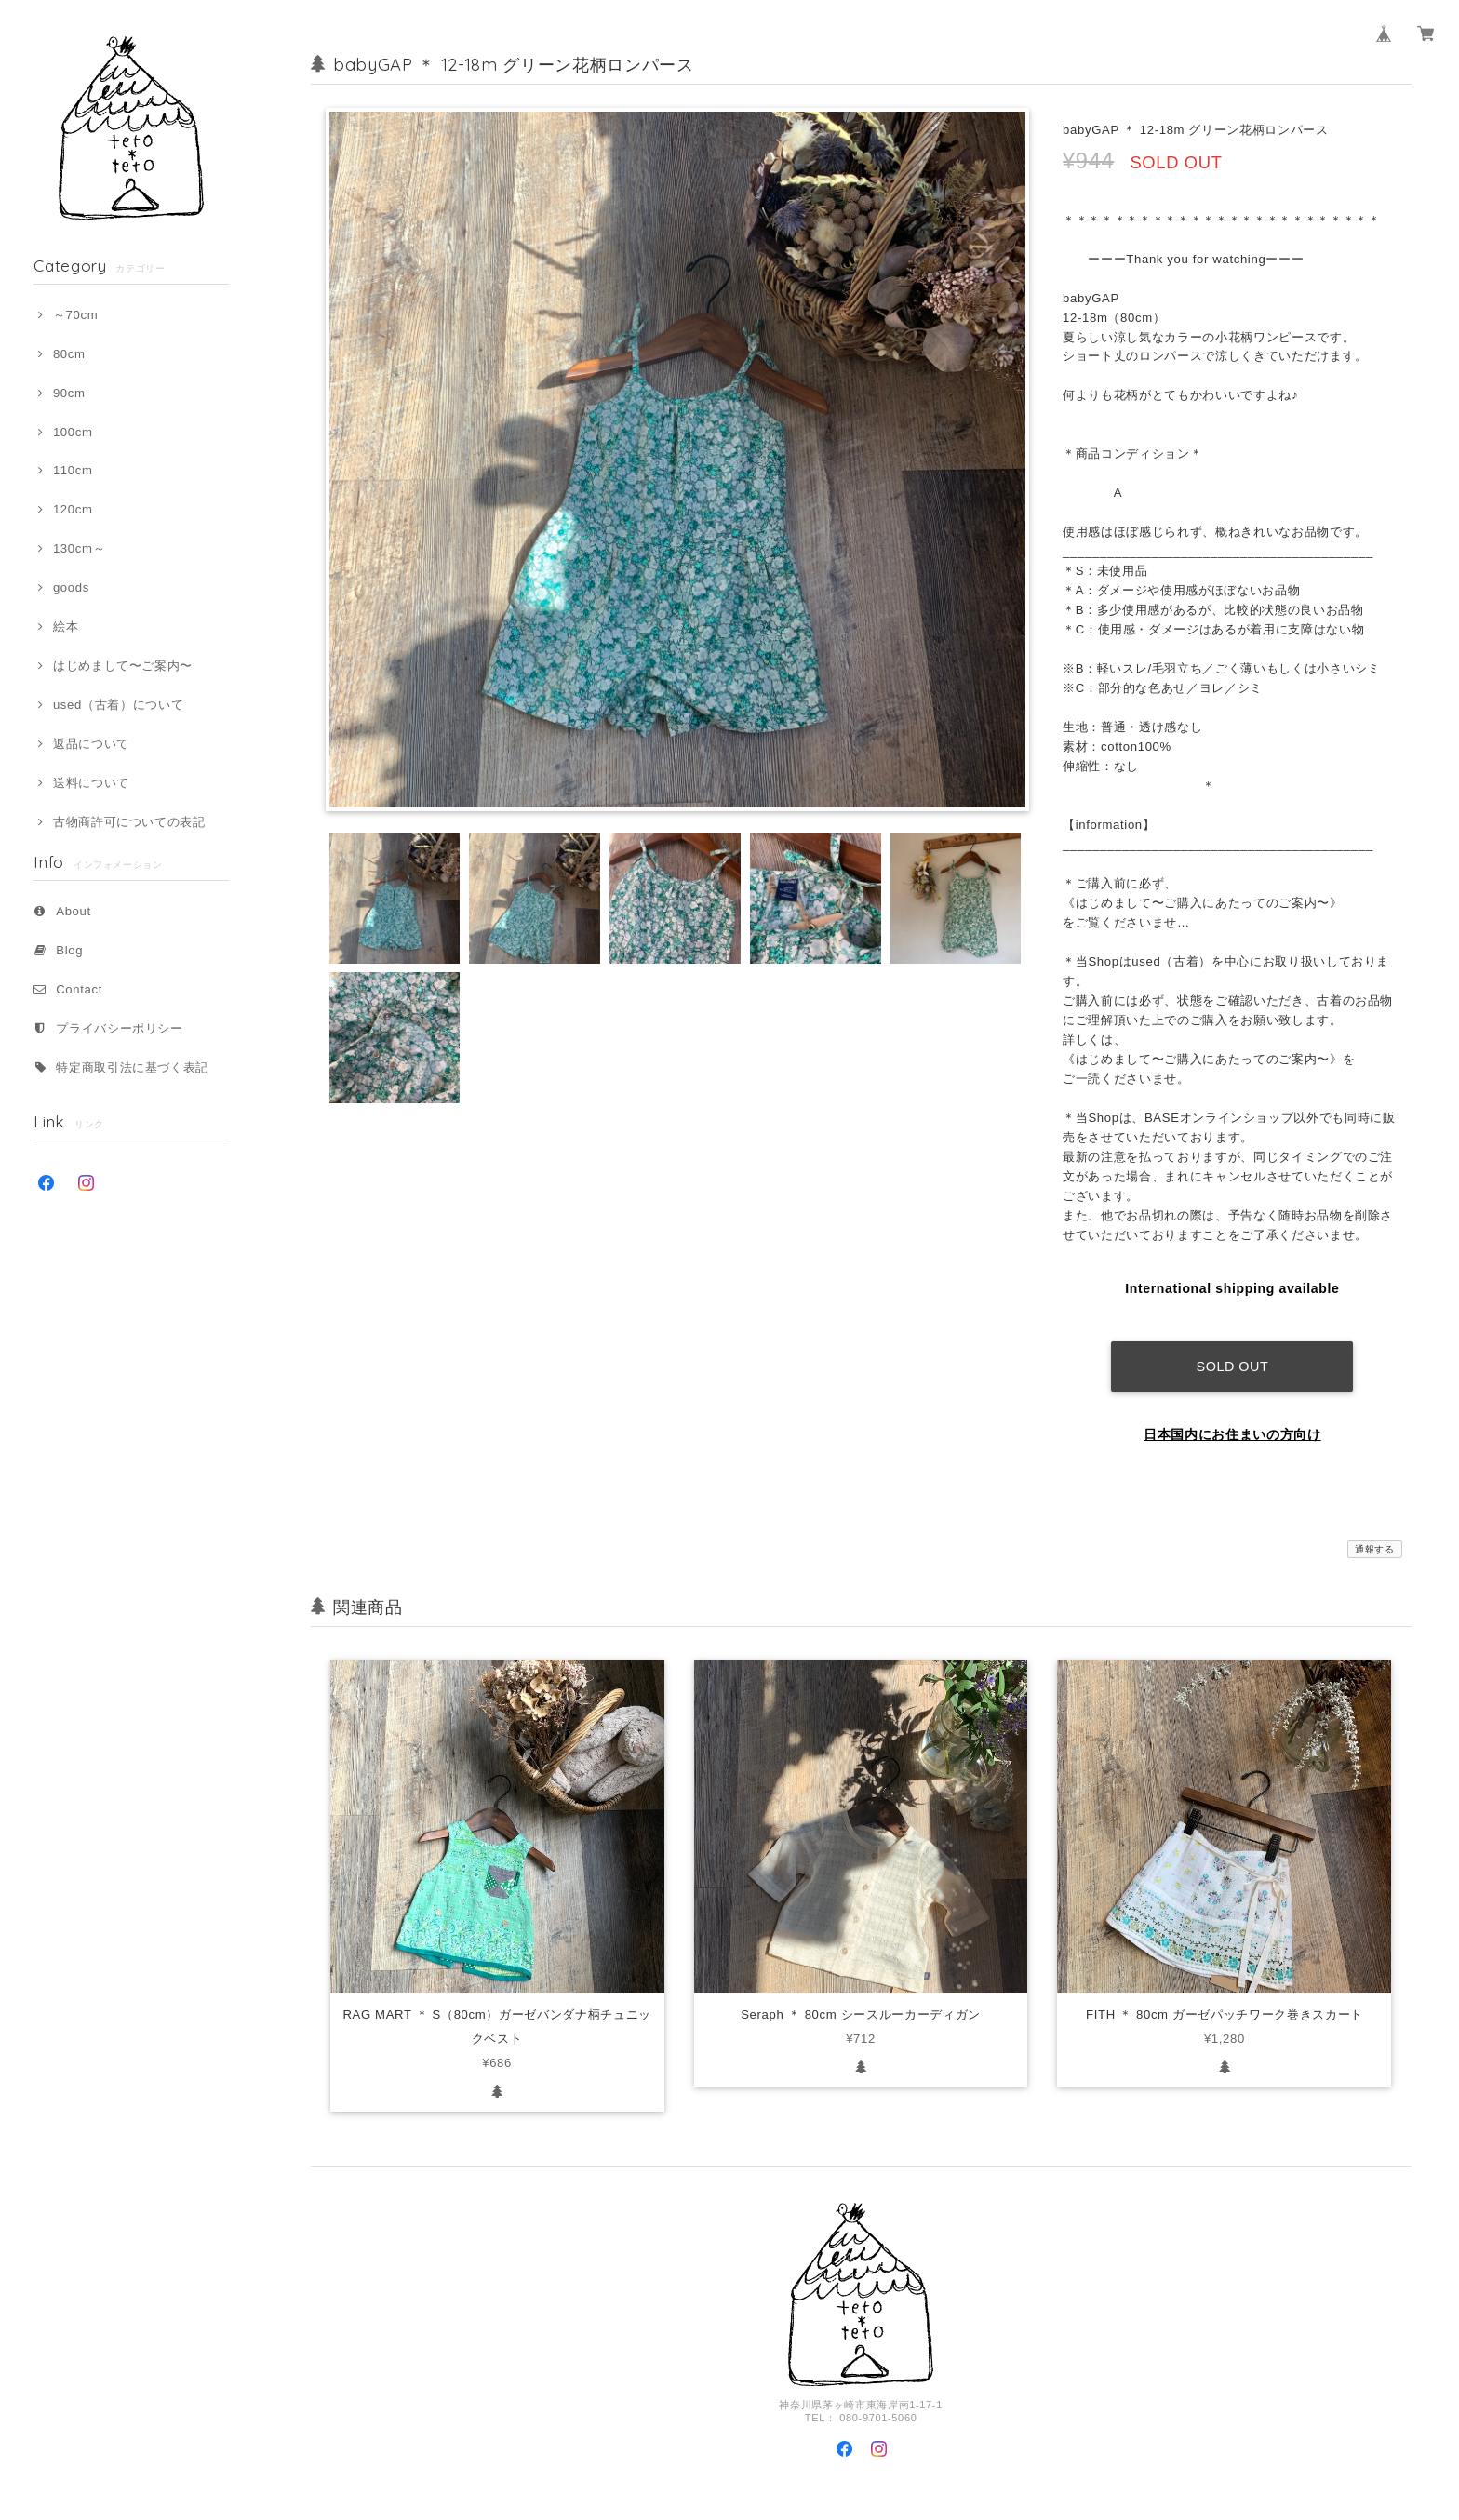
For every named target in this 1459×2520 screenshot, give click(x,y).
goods (71, 587)
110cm (73, 470)
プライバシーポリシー (119, 1028)
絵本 (65, 626)
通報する (1375, 1535)
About (73, 911)
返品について (91, 744)
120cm (73, 509)
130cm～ (79, 548)
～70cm (75, 315)
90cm (69, 393)
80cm (69, 354)
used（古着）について (118, 705)
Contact (79, 989)
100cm (73, 432)
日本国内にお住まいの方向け (1232, 1420)
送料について (91, 783)
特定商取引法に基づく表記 (132, 1067)
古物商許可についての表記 (129, 822)
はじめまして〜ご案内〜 (123, 666)
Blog (69, 950)
